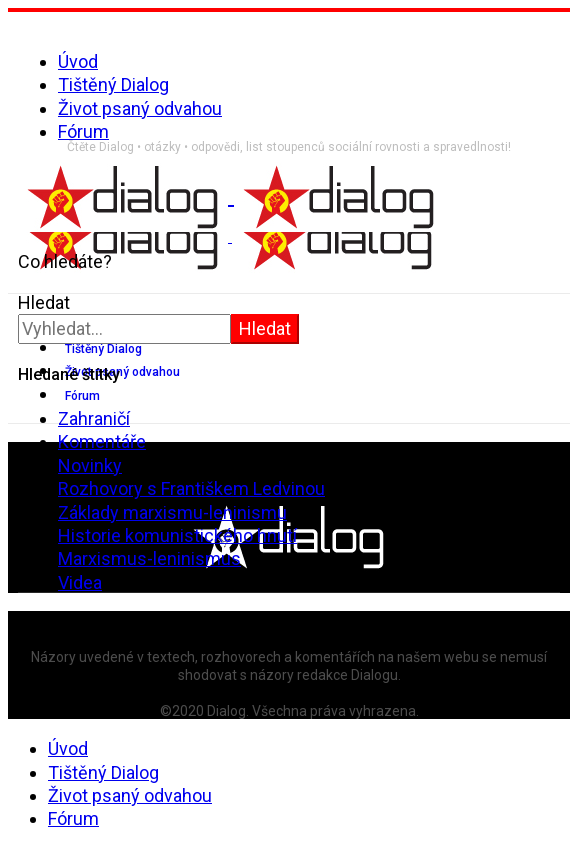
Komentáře (102, 441)
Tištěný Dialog (113, 84)
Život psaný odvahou (140, 108)
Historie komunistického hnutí (177, 535)
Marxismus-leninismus (149, 558)
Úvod (78, 61)
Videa (80, 582)
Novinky (90, 465)
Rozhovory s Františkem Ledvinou (191, 488)
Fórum (83, 131)
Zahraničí (94, 418)
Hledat (44, 302)
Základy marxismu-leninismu (172, 512)
